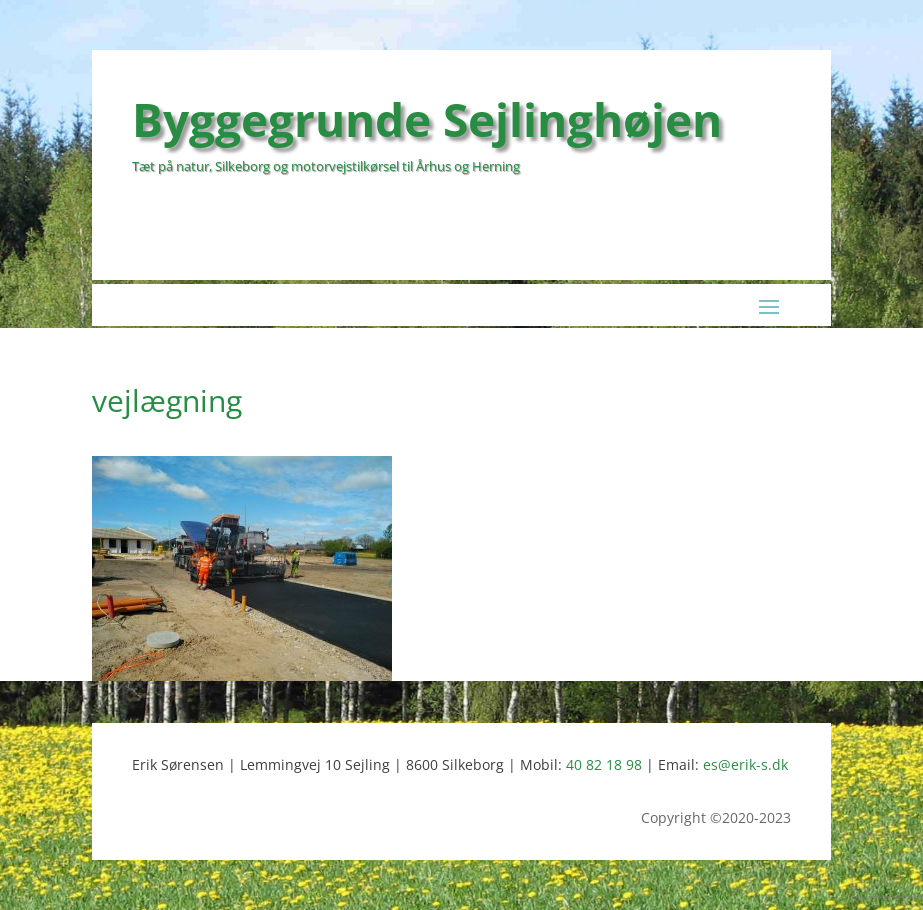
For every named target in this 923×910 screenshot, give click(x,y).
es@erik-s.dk (745, 764)
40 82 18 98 (604, 764)
